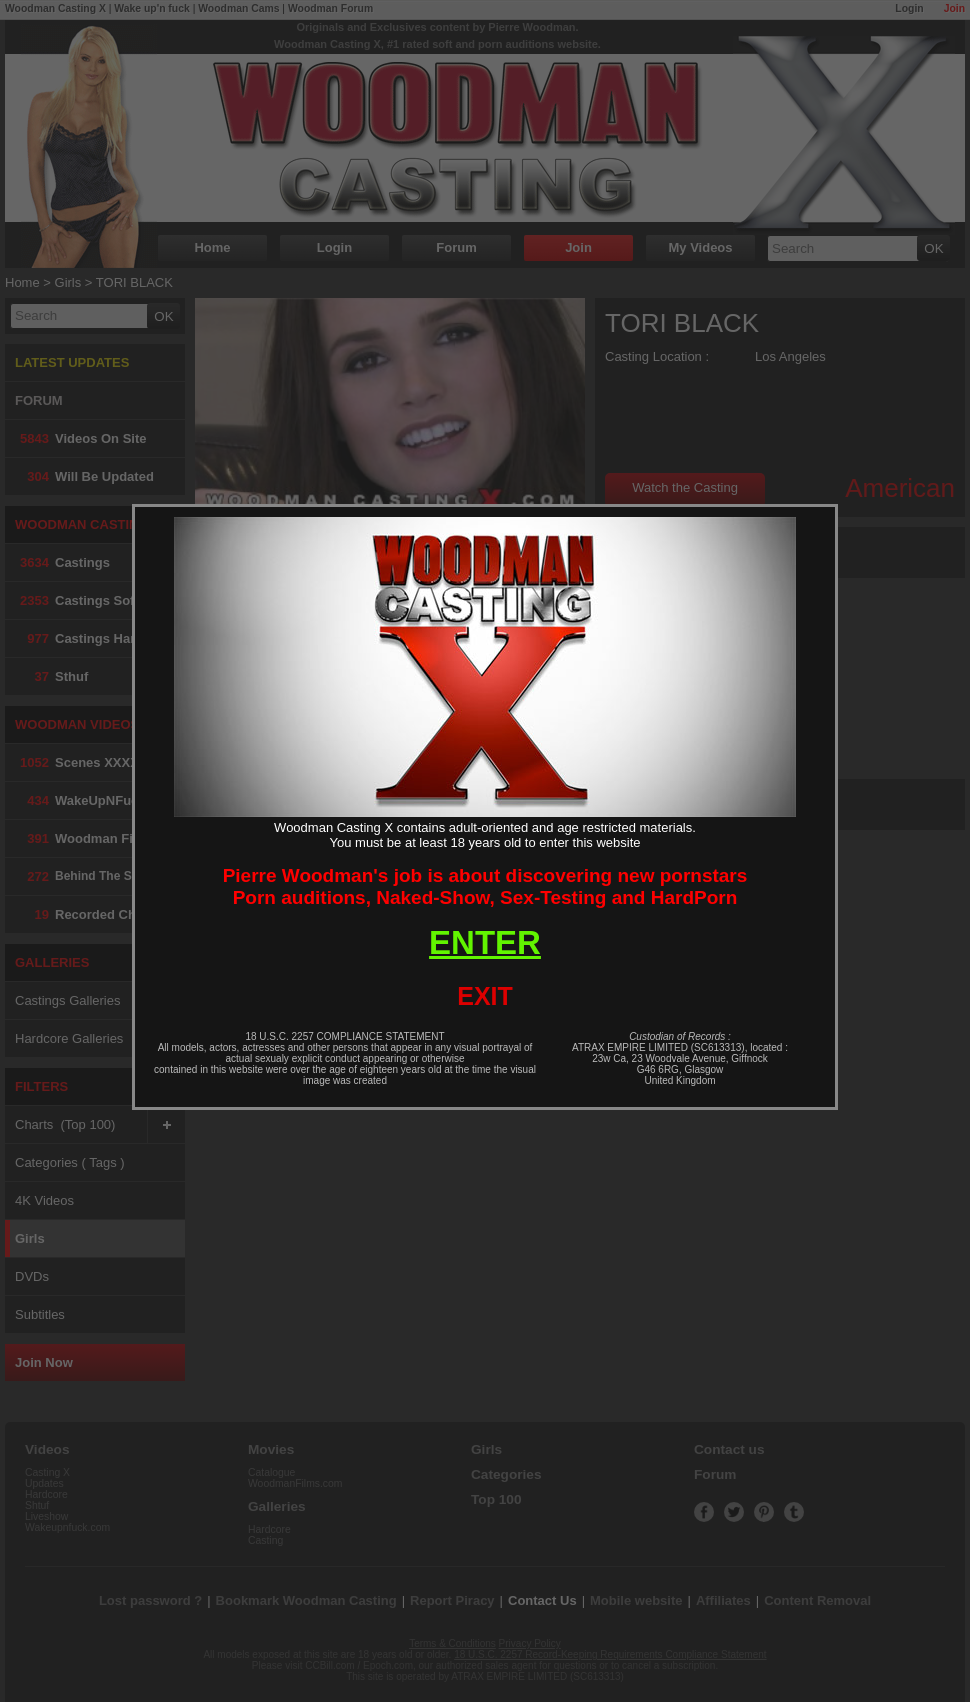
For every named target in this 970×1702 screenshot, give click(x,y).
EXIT (485, 996)
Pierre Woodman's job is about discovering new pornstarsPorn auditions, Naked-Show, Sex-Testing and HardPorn (485, 886)
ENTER (485, 942)
